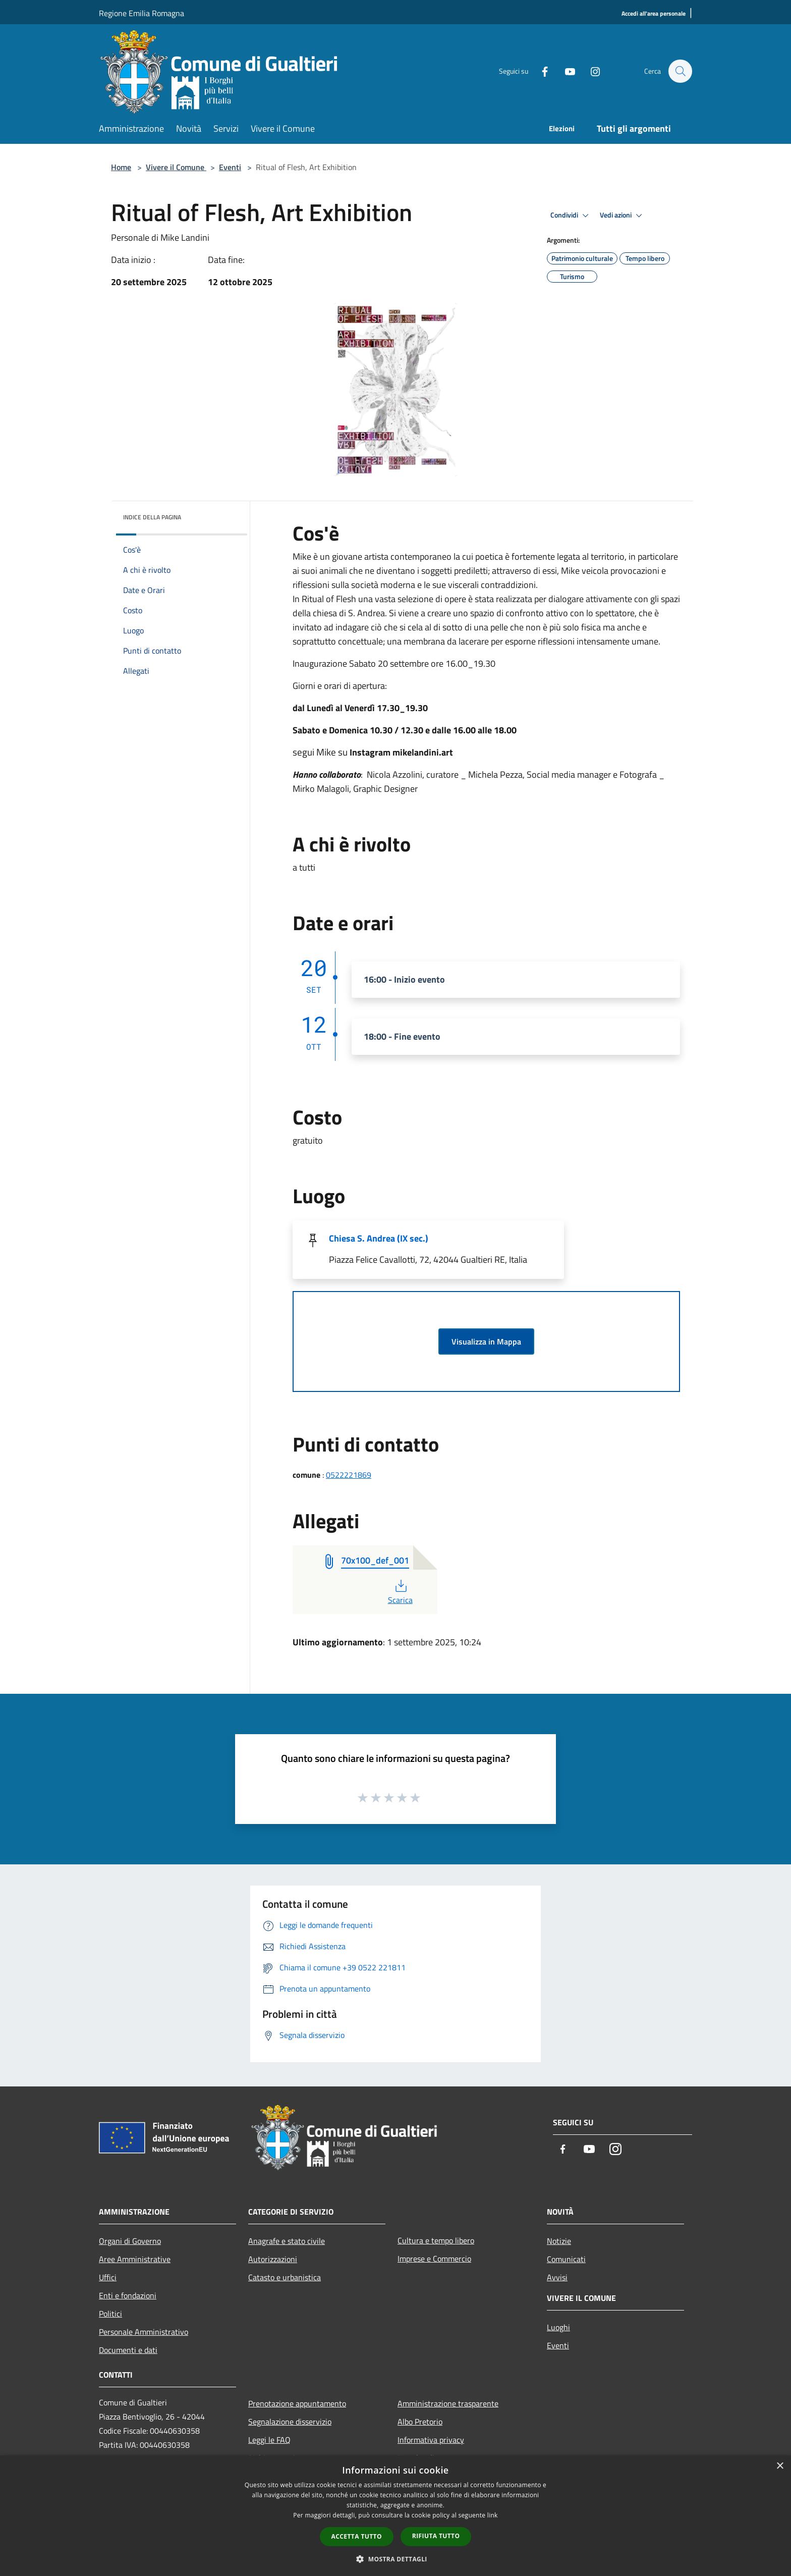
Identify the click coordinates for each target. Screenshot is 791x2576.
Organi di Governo (130, 2241)
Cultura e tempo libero (436, 2240)
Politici (110, 2313)
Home (121, 167)
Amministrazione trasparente (448, 2403)
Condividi (571, 215)
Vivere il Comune (176, 167)
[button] (395, 2559)
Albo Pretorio (420, 2422)
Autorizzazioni (272, 2259)
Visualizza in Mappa (486, 1341)
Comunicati (566, 2259)
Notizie (559, 2241)
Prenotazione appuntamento (297, 2403)
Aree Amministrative (135, 2259)
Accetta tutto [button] (356, 2536)
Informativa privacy (431, 2440)
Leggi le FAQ (269, 2440)
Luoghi (558, 2327)
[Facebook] (540, 71)
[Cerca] (680, 71)
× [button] (779, 2466)
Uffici (108, 2277)
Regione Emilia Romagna (141, 13)
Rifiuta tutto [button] (436, 2536)
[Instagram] (590, 71)
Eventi (230, 167)
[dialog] (395, 2515)
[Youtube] (565, 71)
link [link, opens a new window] (492, 2515)
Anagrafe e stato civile (286, 2241)
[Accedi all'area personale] (654, 14)
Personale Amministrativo (143, 2332)
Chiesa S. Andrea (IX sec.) (378, 1238)
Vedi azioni (622, 215)
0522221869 (348, 1475)
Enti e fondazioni (127, 2295)
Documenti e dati (128, 2350)
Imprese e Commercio (434, 2258)
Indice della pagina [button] (152, 517)
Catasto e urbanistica (284, 2277)
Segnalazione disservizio (289, 2422)
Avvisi (557, 2277)
